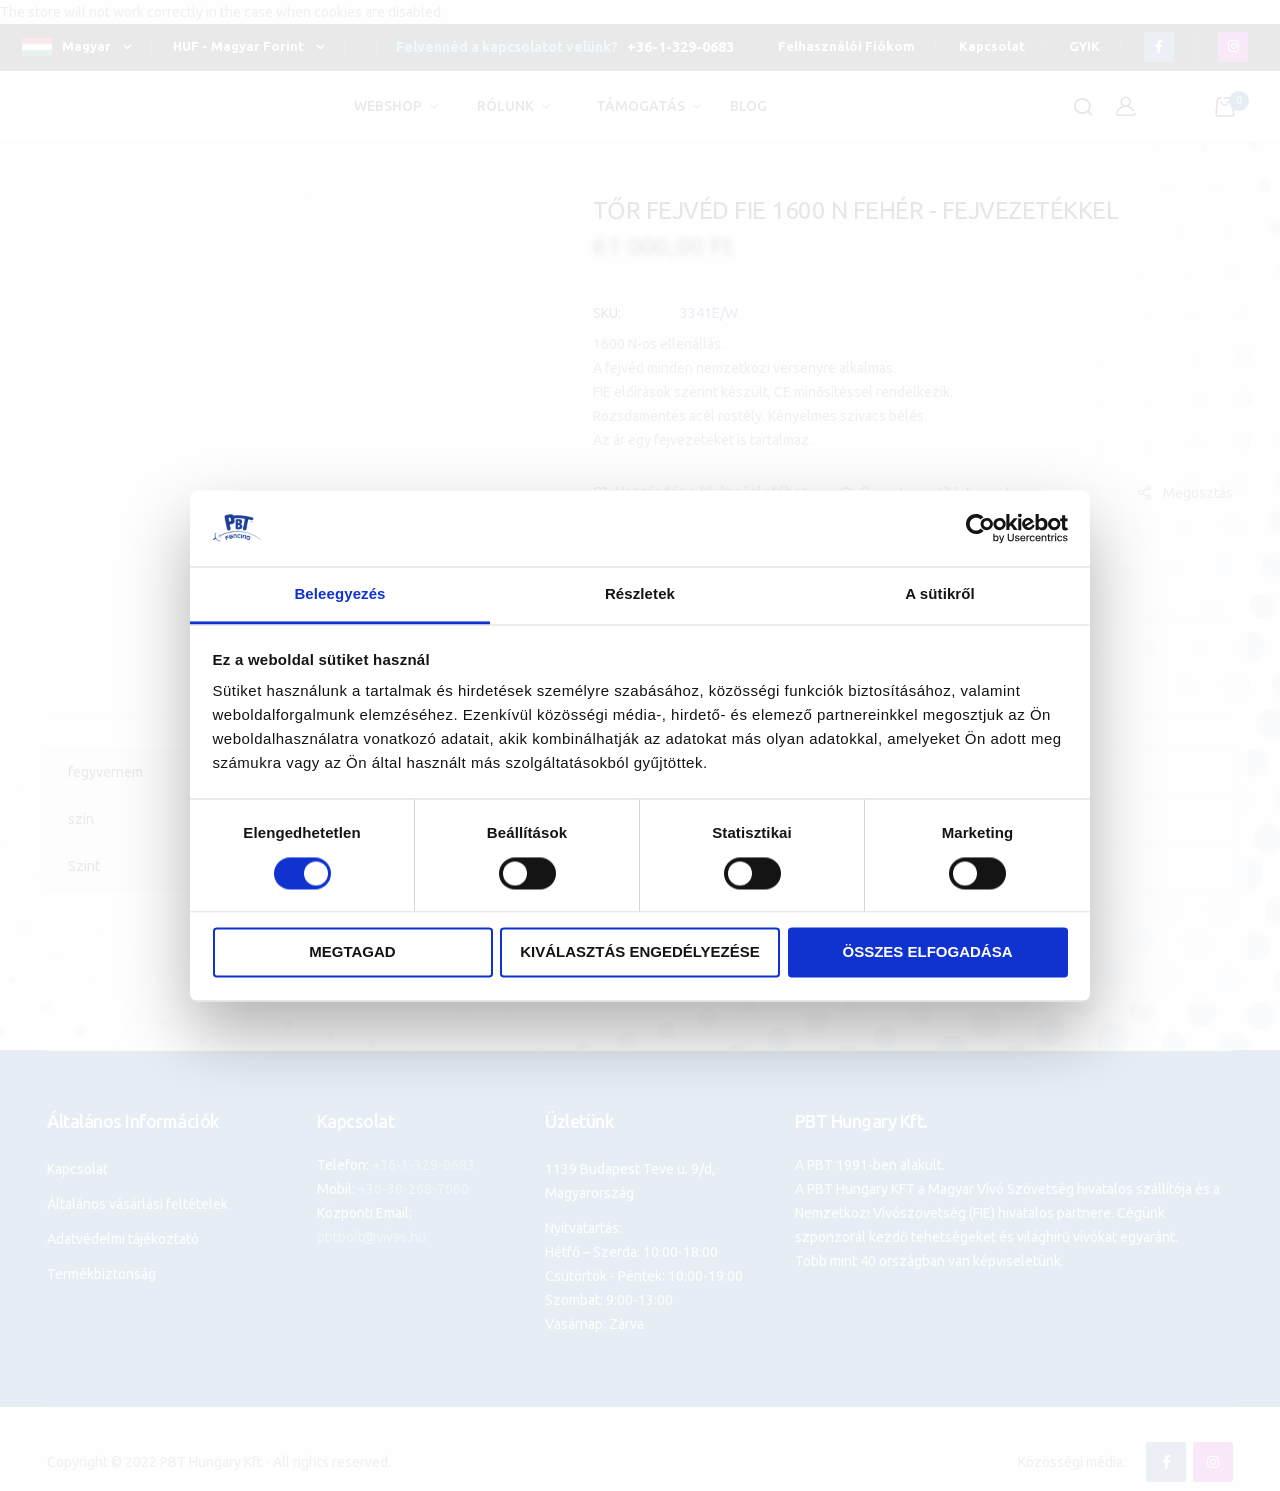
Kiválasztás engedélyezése (640, 952)
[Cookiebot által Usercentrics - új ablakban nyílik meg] (980, 528)
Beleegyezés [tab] (339, 594)
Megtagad (352, 952)
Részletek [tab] (640, 594)
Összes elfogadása (927, 952)
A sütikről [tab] (940, 594)
